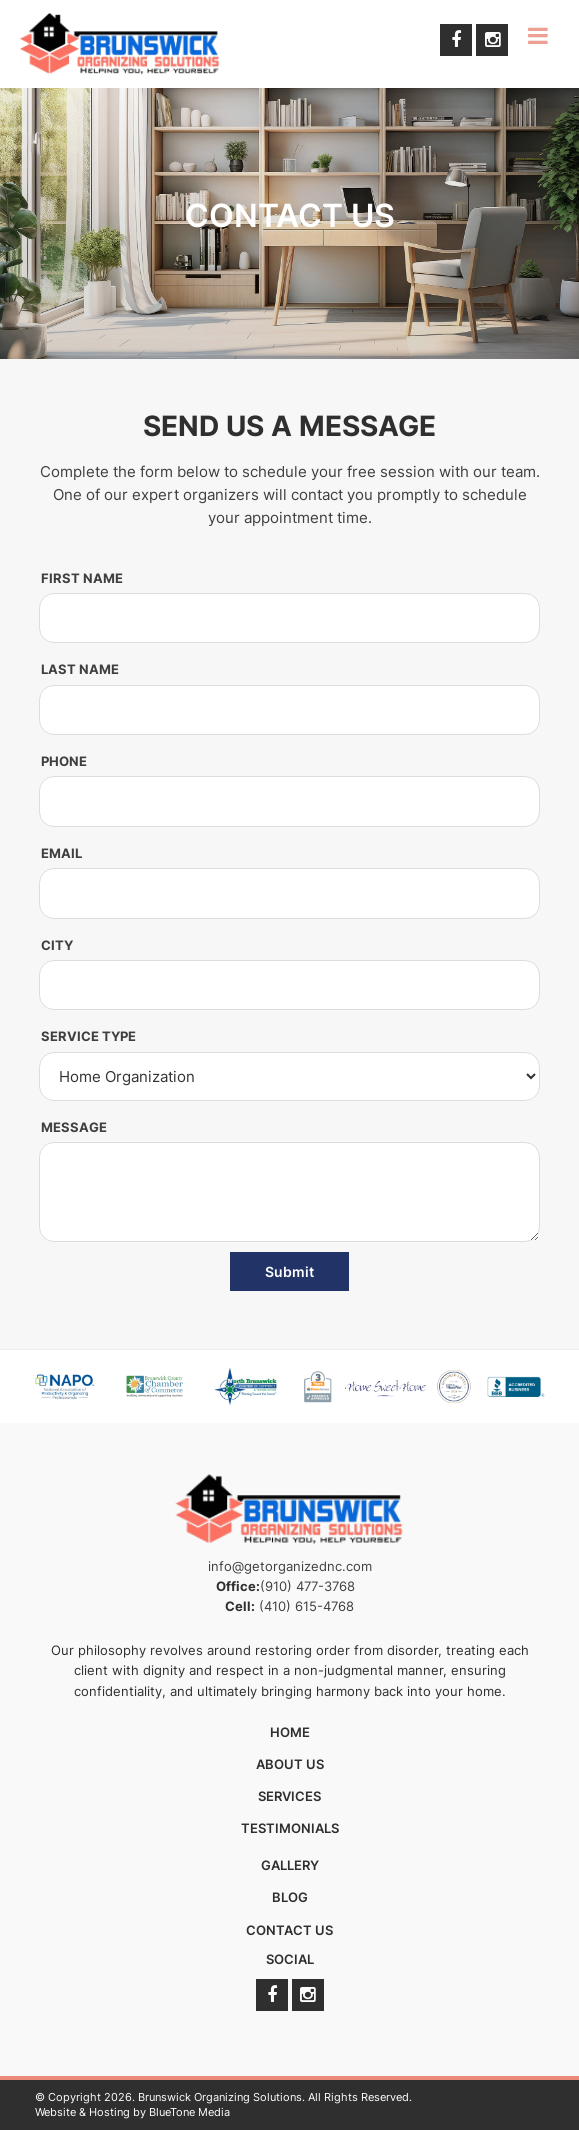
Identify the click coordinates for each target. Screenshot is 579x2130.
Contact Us (289, 1930)
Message (74, 1132)
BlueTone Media (189, 2112)
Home (290, 1732)
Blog (290, 1897)
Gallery (290, 1865)
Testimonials (290, 1828)
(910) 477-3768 (307, 1586)
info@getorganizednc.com (290, 1566)
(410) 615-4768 (306, 1606)
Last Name (80, 675)
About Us (290, 1764)
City (57, 950)
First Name (82, 583)
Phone (64, 766)
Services (289, 1796)
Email (61, 858)
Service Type (88, 1042)
